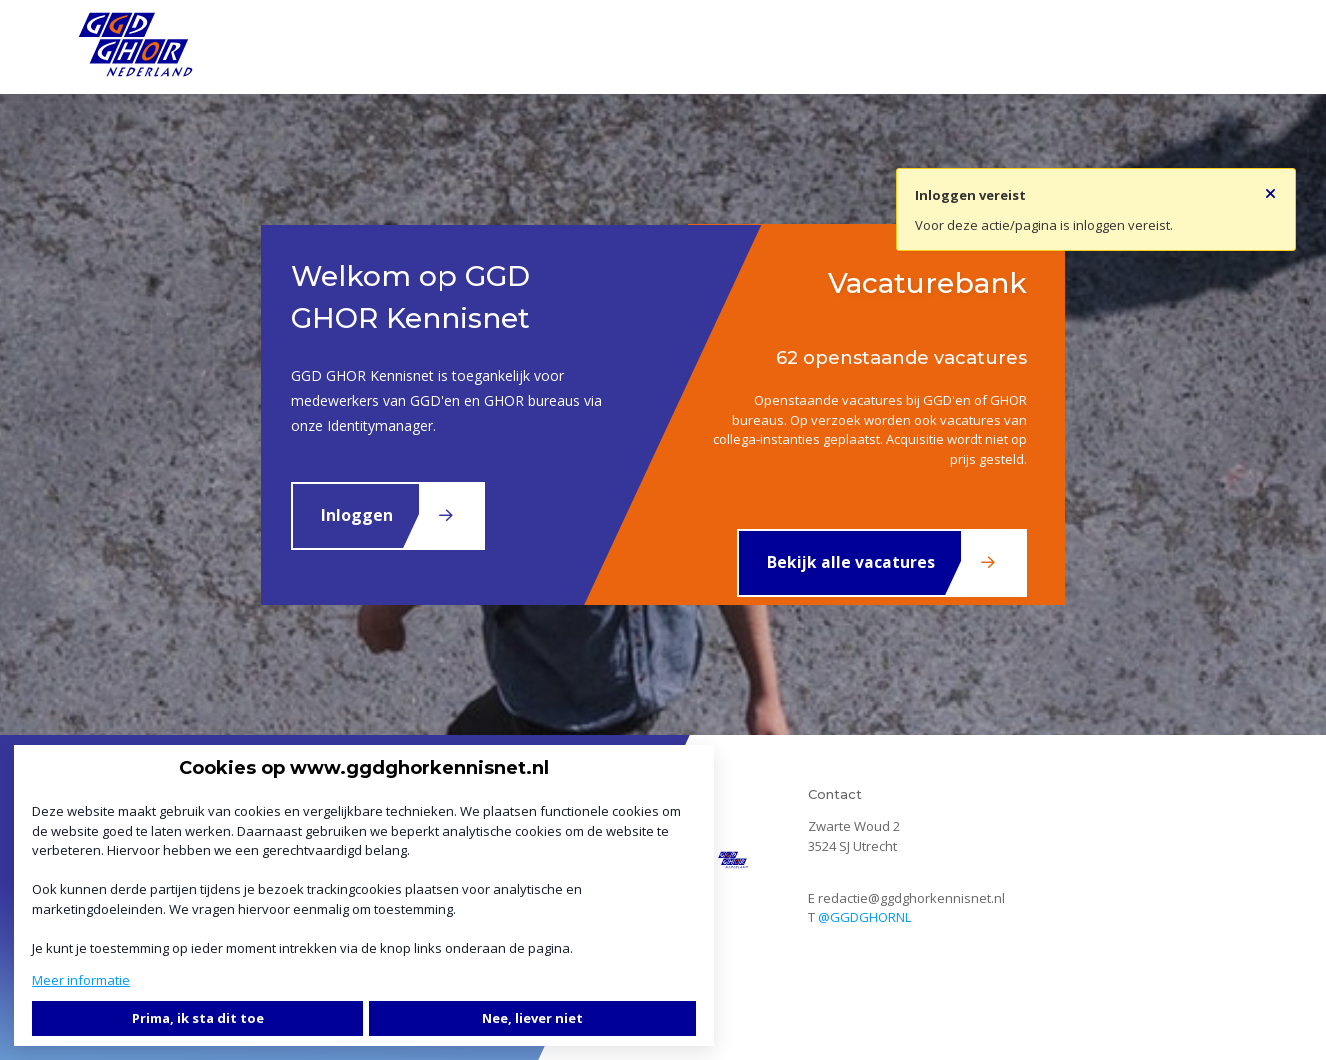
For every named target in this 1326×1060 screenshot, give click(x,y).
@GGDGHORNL (864, 917)
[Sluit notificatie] (1270, 188)
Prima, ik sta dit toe (198, 1018)
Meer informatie (81, 980)
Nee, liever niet (532, 1018)
